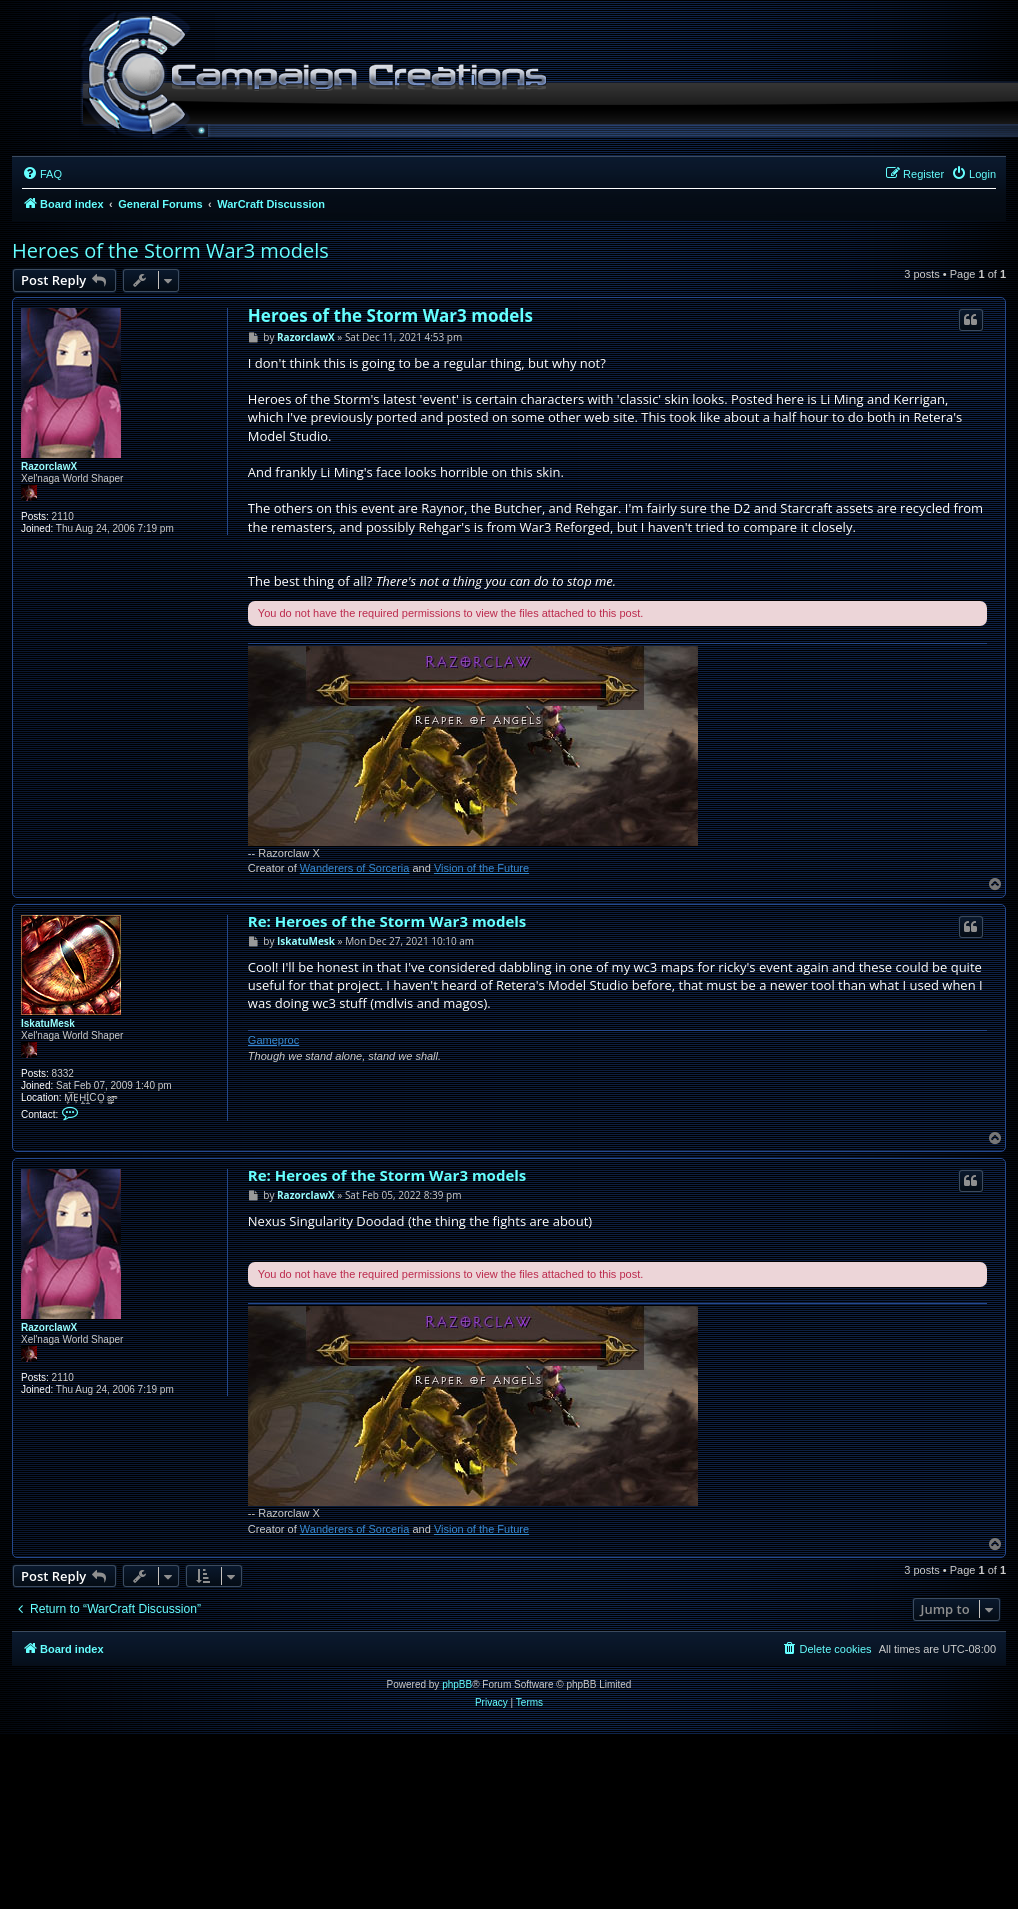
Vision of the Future (481, 868)
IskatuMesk (48, 1023)
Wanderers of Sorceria (355, 868)
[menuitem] (42, 174)
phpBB (457, 1684)
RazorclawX (49, 466)
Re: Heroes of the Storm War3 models (387, 921)
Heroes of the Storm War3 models (170, 250)
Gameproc (273, 1040)
